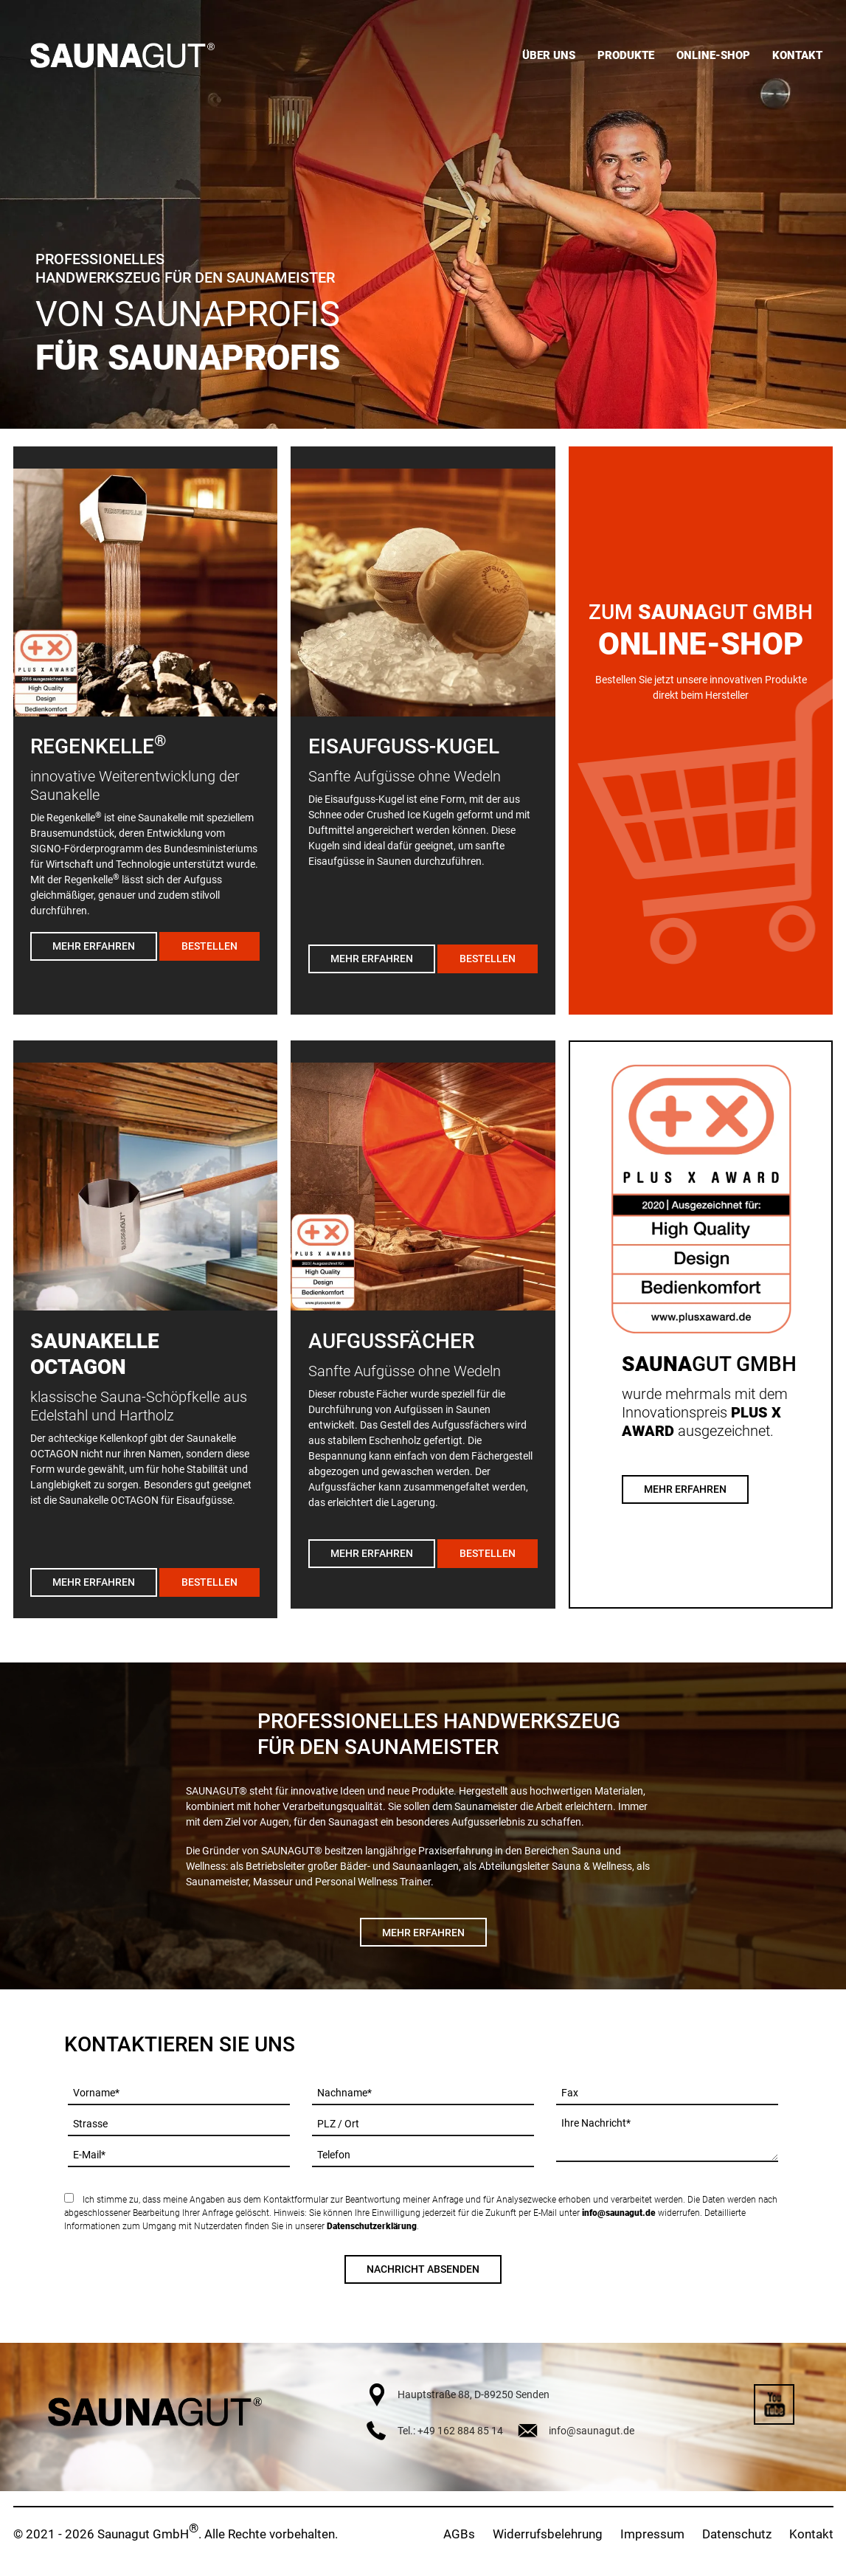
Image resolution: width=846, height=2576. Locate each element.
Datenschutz (737, 2534)
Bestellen (209, 946)
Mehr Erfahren (685, 1489)
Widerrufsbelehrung (548, 2534)
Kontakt (811, 2534)
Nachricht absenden (423, 2269)
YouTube (774, 2404)
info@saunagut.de (619, 2213)
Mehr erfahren (93, 946)
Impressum (652, 2534)
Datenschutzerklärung (372, 2226)
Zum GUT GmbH (701, 612)
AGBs (459, 2534)
